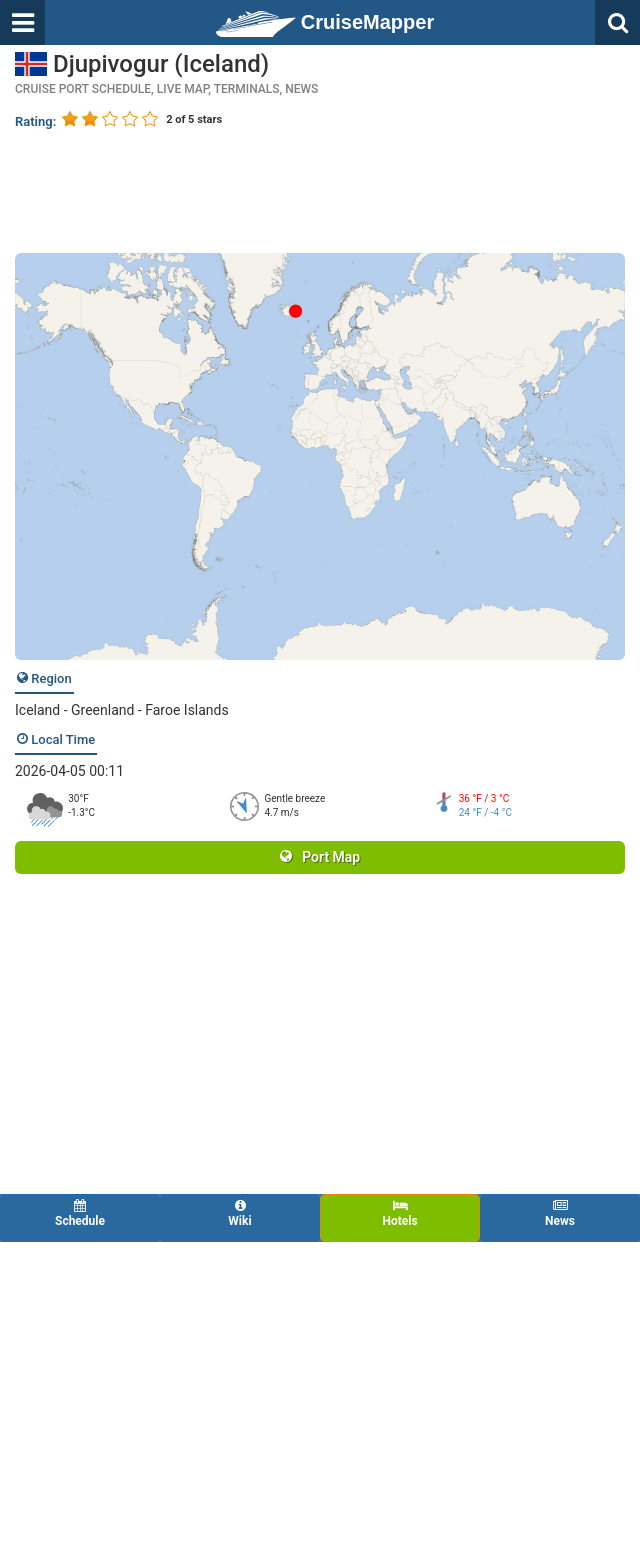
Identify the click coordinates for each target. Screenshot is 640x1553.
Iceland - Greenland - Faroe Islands (122, 710)
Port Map (320, 857)
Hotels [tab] (400, 1213)
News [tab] (560, 1213)
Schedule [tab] (80, 1213)
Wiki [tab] (240, 1213)
